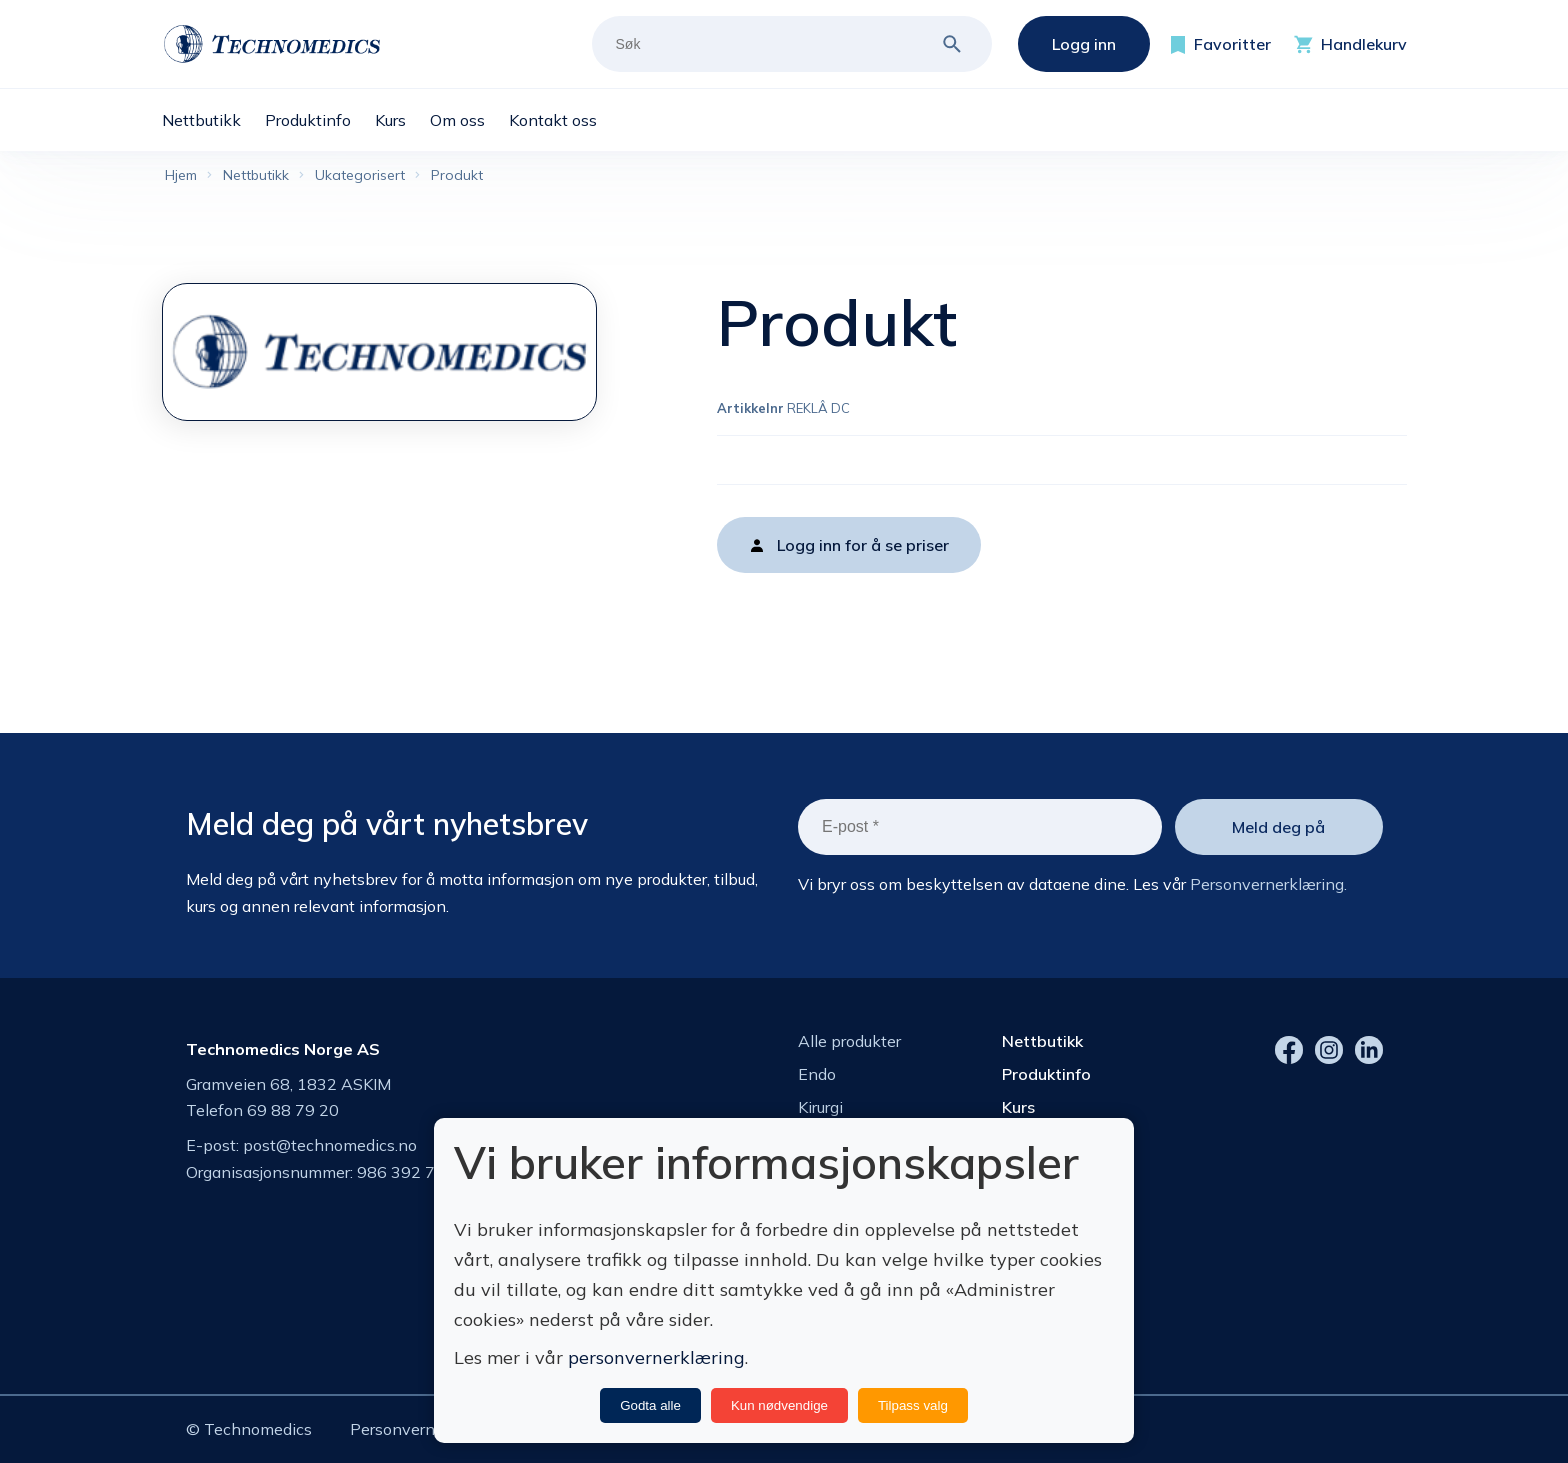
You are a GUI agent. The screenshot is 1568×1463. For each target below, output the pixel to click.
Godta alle (650, 1405)
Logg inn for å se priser (863, 545)
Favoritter (1232, 44)
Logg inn (1084, 44)
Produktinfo (1046, 1074)
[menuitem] (213, 120)
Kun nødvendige (779, 1405)
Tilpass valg (913, 1405)
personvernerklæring (656, 1357)
